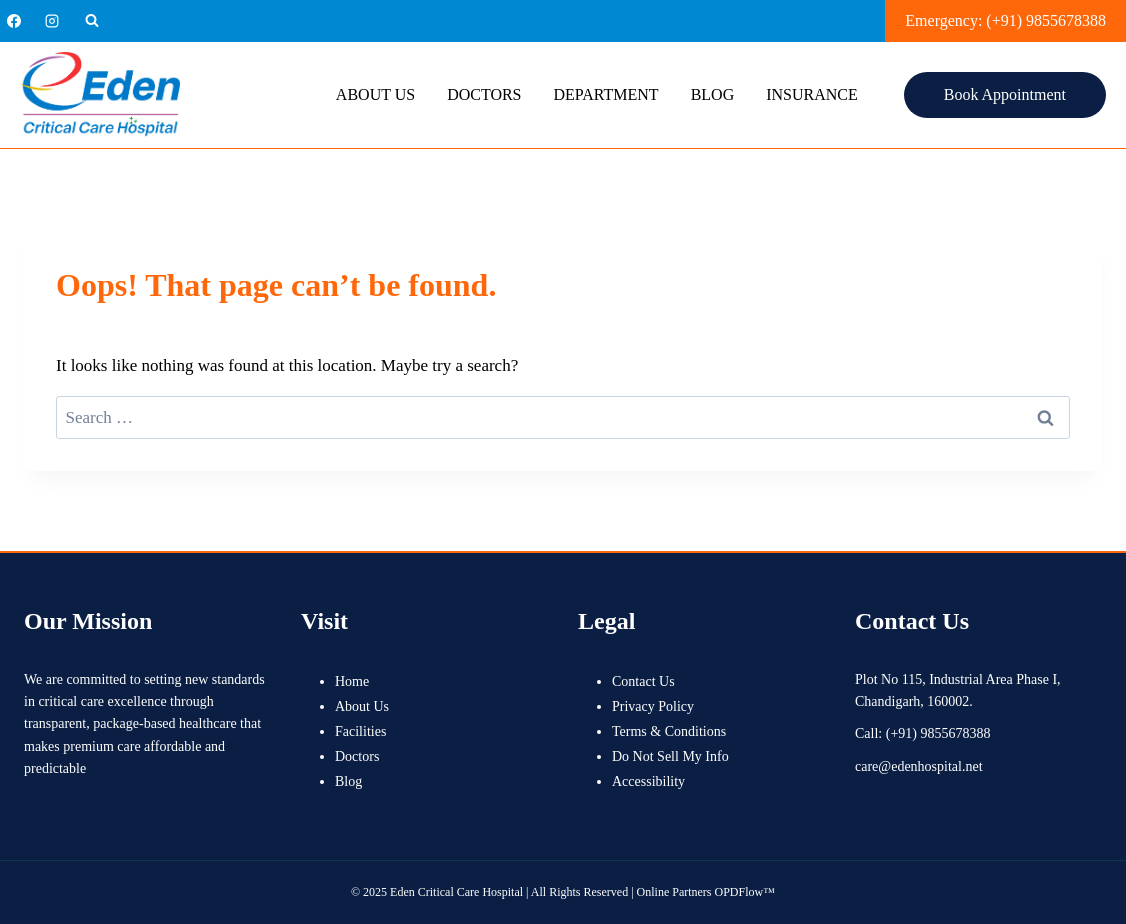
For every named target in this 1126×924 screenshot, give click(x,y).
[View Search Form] (92, 21)
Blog (713, 94)
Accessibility (648, 781)
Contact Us (643, 681)
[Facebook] (14, 21)
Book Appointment (1005, 94)
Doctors (484, 94)
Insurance (812, 94)
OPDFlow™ (745, 892)
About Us (375, 94)
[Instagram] (52, 21)
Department (606, 94)
